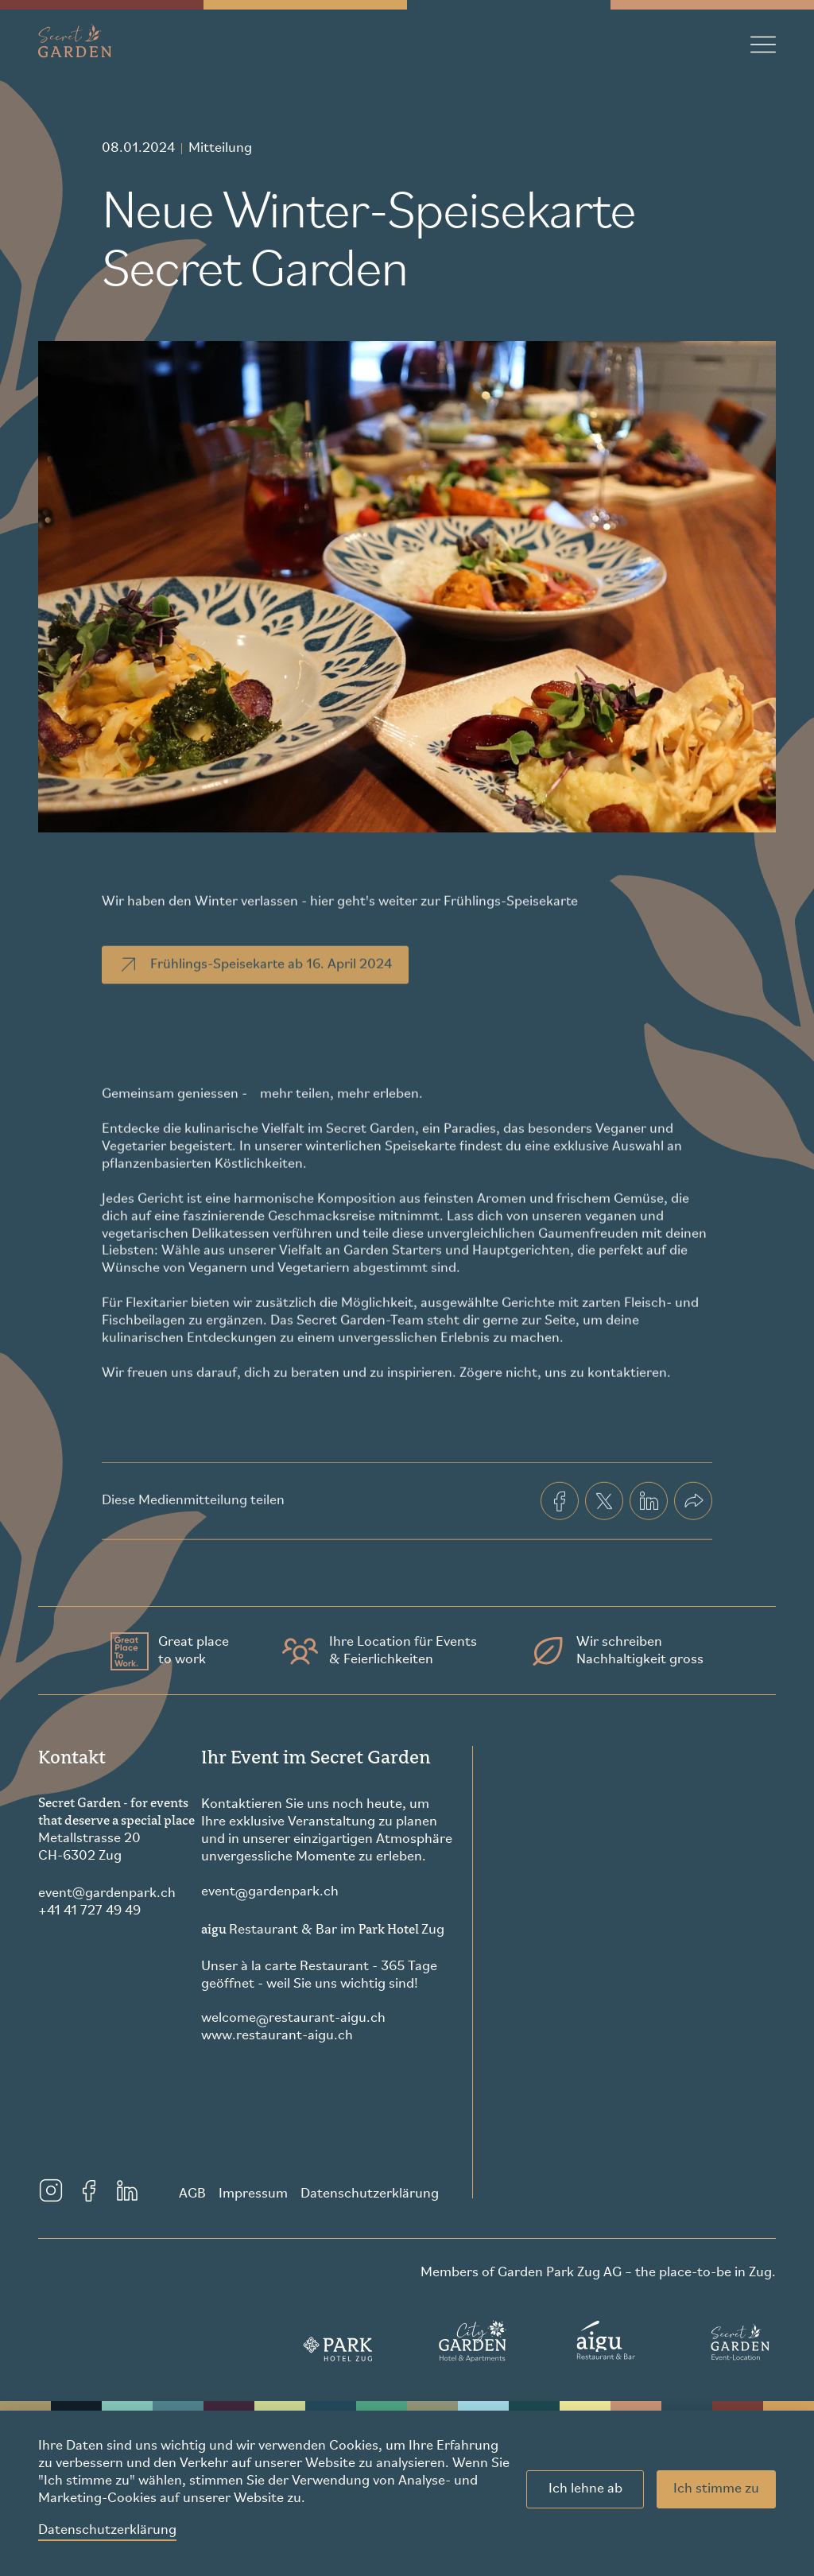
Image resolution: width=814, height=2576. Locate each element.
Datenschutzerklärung (107, 2530)
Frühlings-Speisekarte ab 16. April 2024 (253, 989)
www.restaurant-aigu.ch (277, 2035)
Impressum (253, 2194)
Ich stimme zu (716, 2488)
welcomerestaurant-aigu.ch (293, 2019)
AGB (192, 2194)
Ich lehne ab (585, 2488)
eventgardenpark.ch (107, 1893)
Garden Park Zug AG (560, 2272)
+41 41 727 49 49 (89, 1910)
